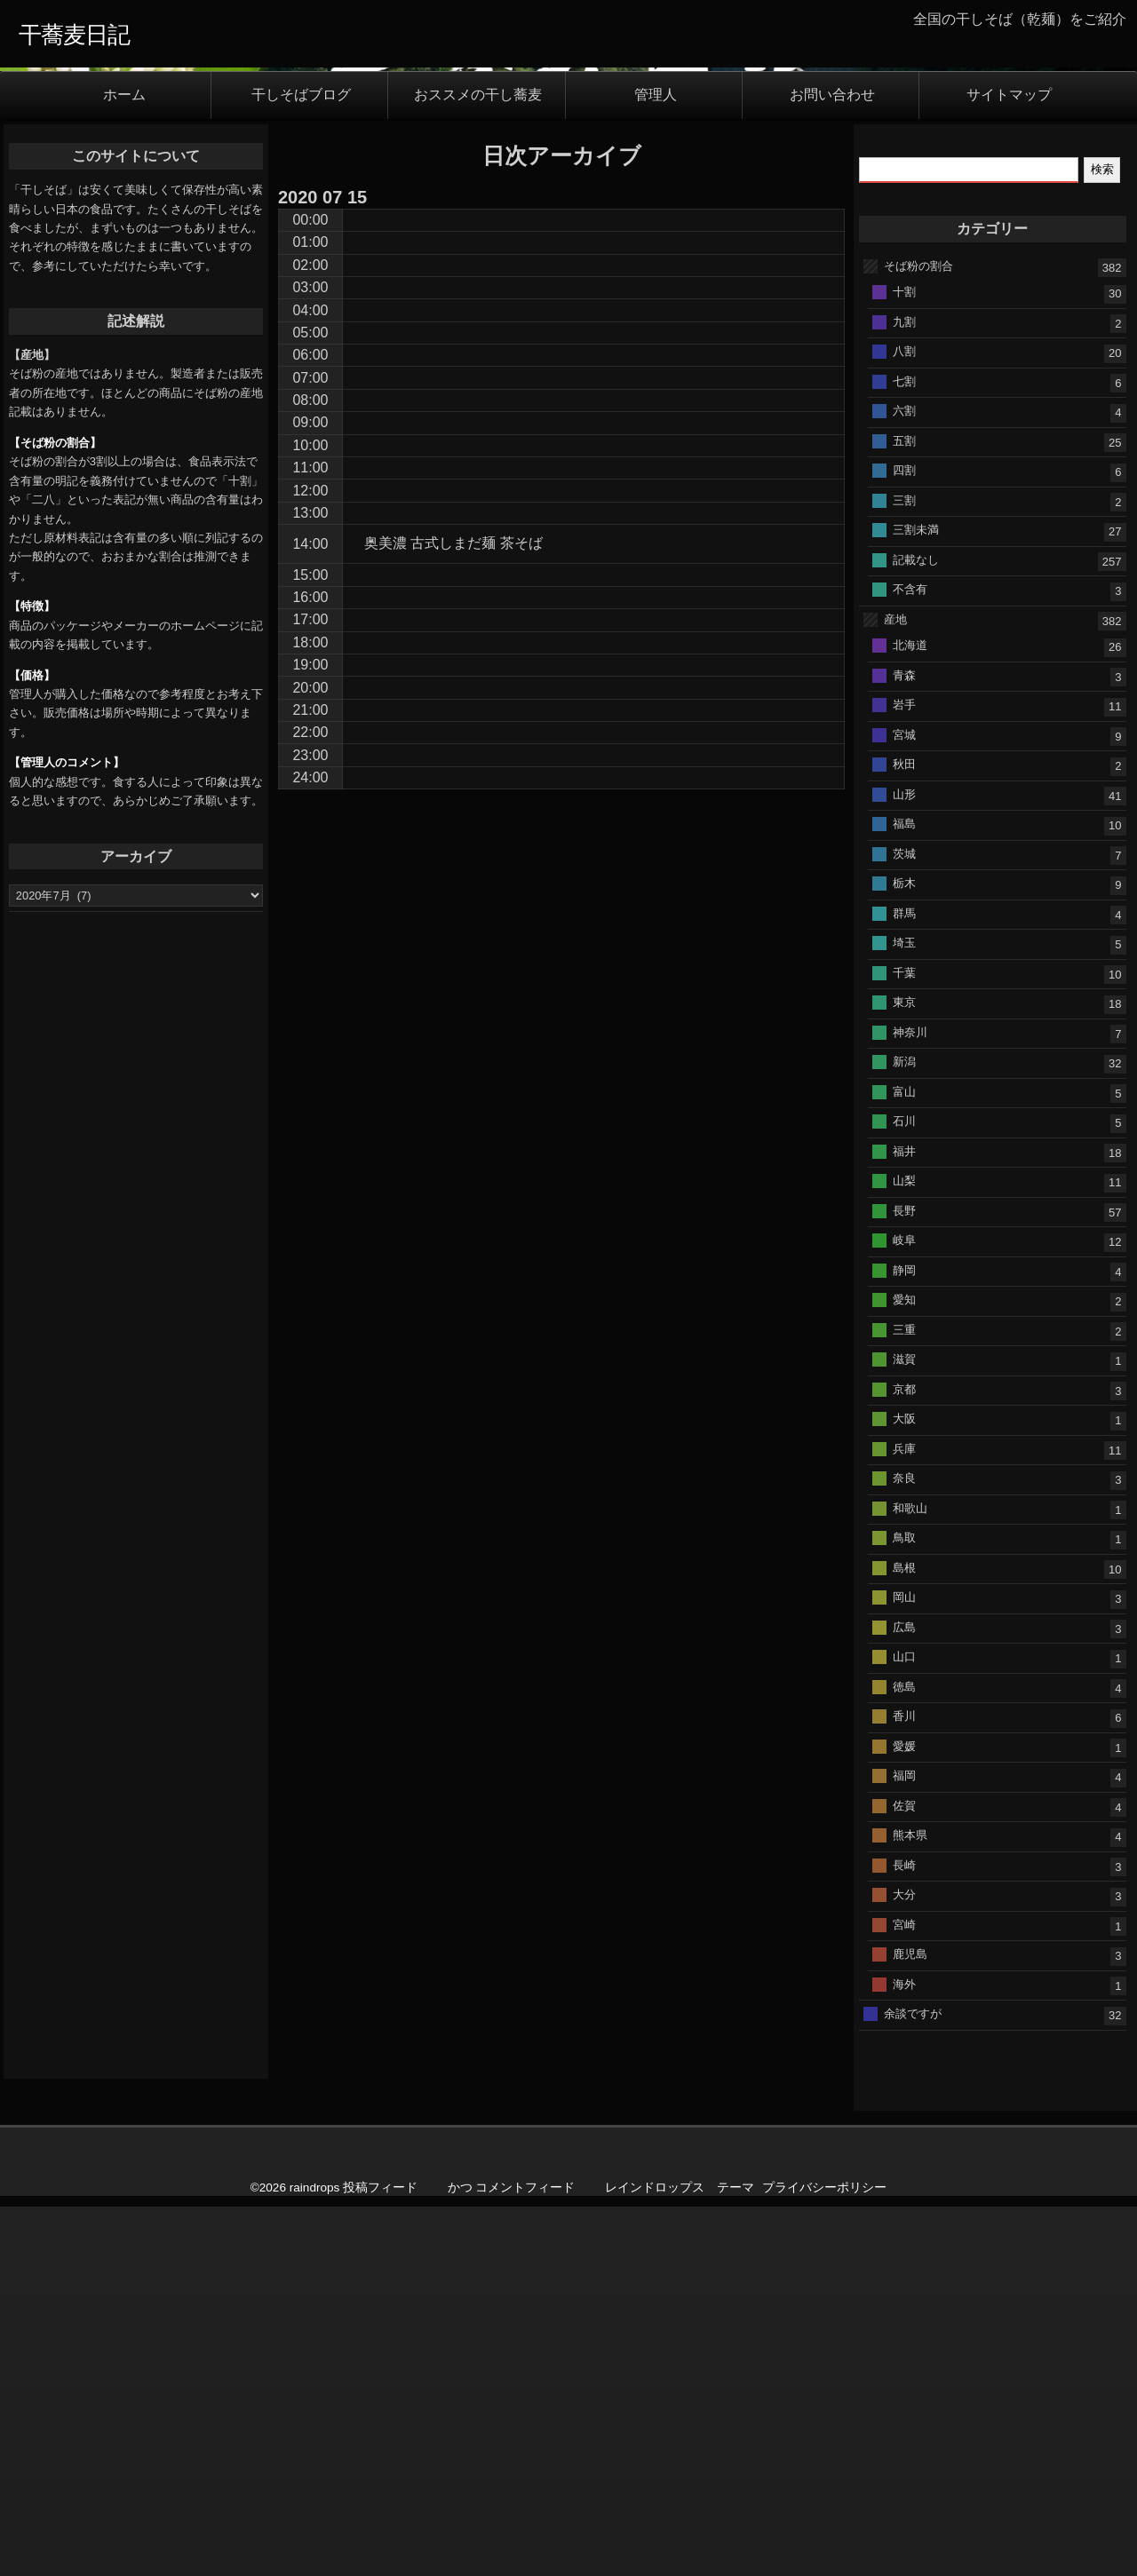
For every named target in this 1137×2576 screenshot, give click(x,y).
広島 (904, 1995)
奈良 (904, 1846)
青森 (904, 1043)
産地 (895, 988)
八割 (904, 719)
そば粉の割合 (918, 634)
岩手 (904, 1073)
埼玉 (904, 1311)
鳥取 (904, 1906)
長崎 (904, 2233)
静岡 (904, 1638)
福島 (904, 1192)
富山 (904, 1460)
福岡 (904, 2144)
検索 (1102, 538)
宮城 (904, 1103)
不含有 (910, 957)
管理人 (655, 464)
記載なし (916, 928)
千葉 (904, 1341)
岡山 (904, 1965)
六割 (904, 779)
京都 (904, 1757)
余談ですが (913, 2382)
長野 (904, 1579)
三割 (904, 869)
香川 (904, 2084)
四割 (904, 838)
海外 (904, 2352)
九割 (904, 690)
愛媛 (904, 2114)
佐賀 (904, 2174)
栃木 (904, 1251)
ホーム (124, 464)
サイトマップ (1009, 464)
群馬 (904, 1281)
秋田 (904, 1132)
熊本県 (910, 2203)
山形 (904, 1162)
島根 (904, 1936)
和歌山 (910, 1876)
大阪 (904, 1787)
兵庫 (904, 1817)
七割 (904, 750)
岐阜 (904, 1608)
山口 (904, 2025)
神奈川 (910, 1400)
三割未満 (916, 898)
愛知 (904, 1668)
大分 (904, 2263)
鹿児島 (910, 2322)
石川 (904, 1489)
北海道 (910, 1013)
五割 (904, 809)
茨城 (904, 1222)
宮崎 (904, 2293)
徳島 (904, 2055)
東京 (904, 1370)
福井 (904, 1519)
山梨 (904, 1549)
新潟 (904, 1430)
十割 (904, 660)
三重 (904, 1698)
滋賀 (904, 1727)
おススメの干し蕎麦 (478, 464)
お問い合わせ (832, 464)
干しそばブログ (301, 464)
